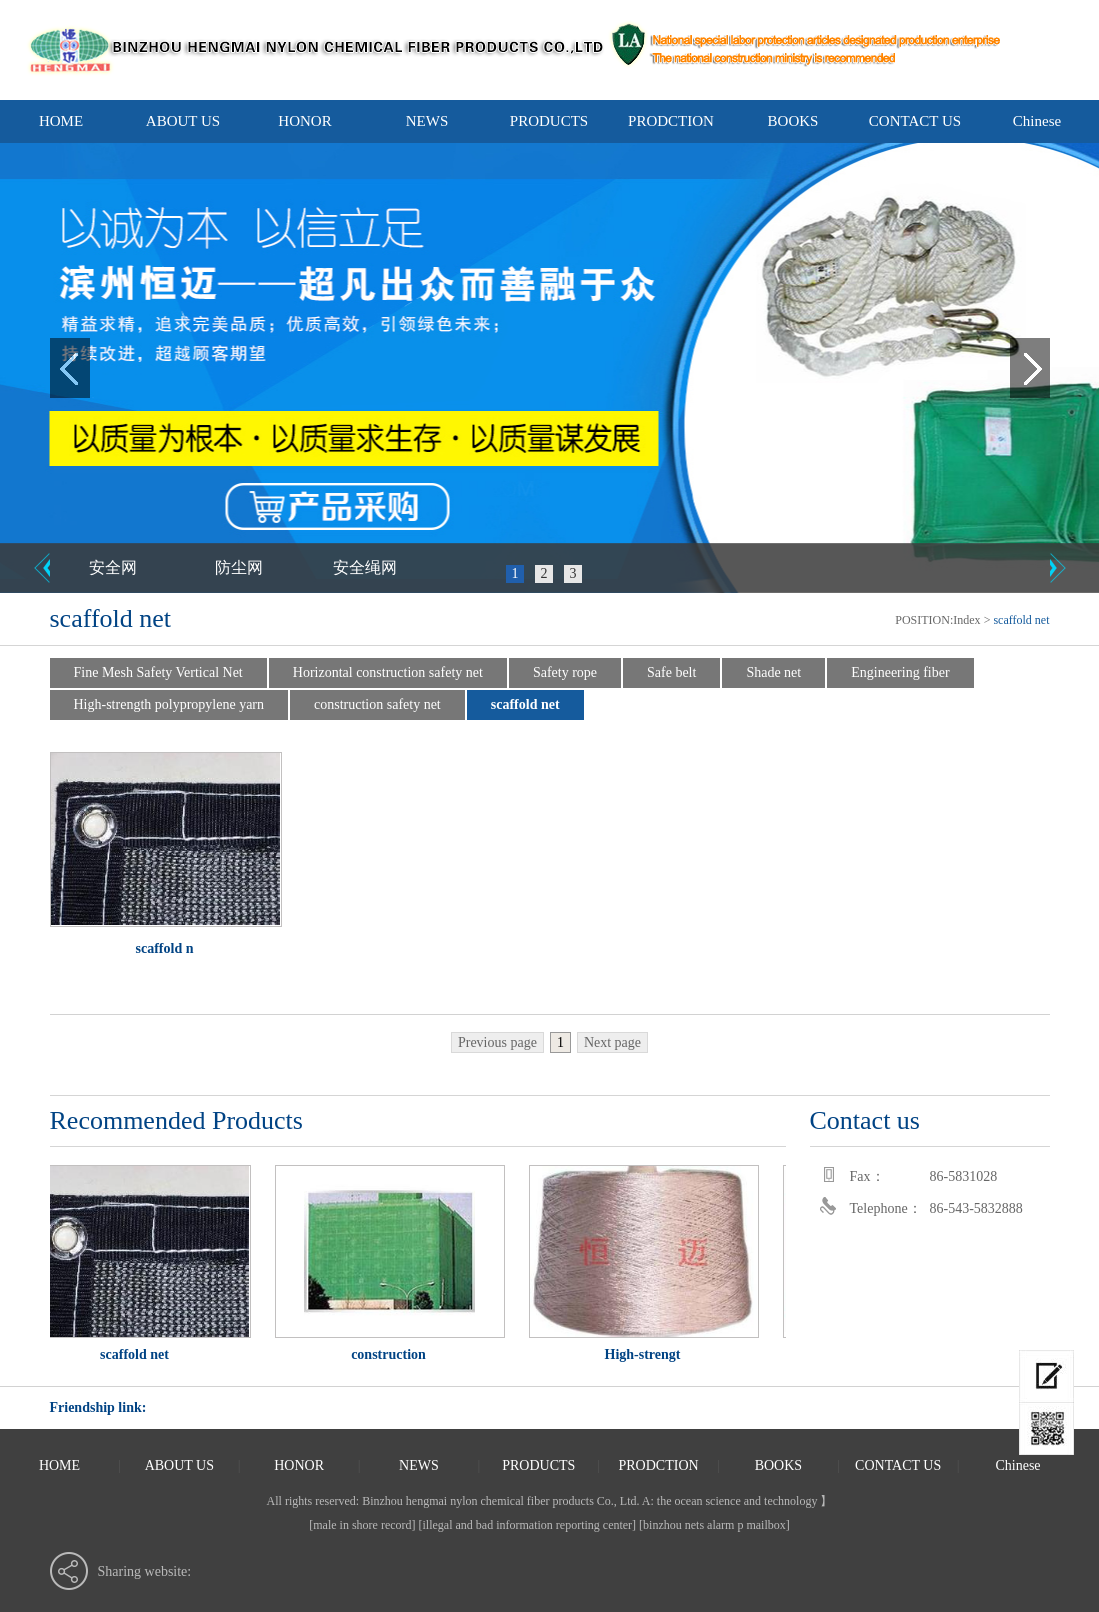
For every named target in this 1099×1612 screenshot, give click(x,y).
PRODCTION (671, 121)
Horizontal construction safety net (388, 672)
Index (966, 620)
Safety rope (565, 672)
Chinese (1037, 121)
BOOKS (793, 121)
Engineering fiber (900, 672)
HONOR (304, 121)
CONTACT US (915, 121)
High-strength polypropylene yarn (169, 704)
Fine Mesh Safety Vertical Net (158, 672)
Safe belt (671, 672)
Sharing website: (145, 1571)
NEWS (427, 121)
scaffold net (525, 704)
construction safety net (377, 704)
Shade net (773, 672)
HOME (61, 121)
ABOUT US (183, 121)
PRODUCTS (549, 121)
